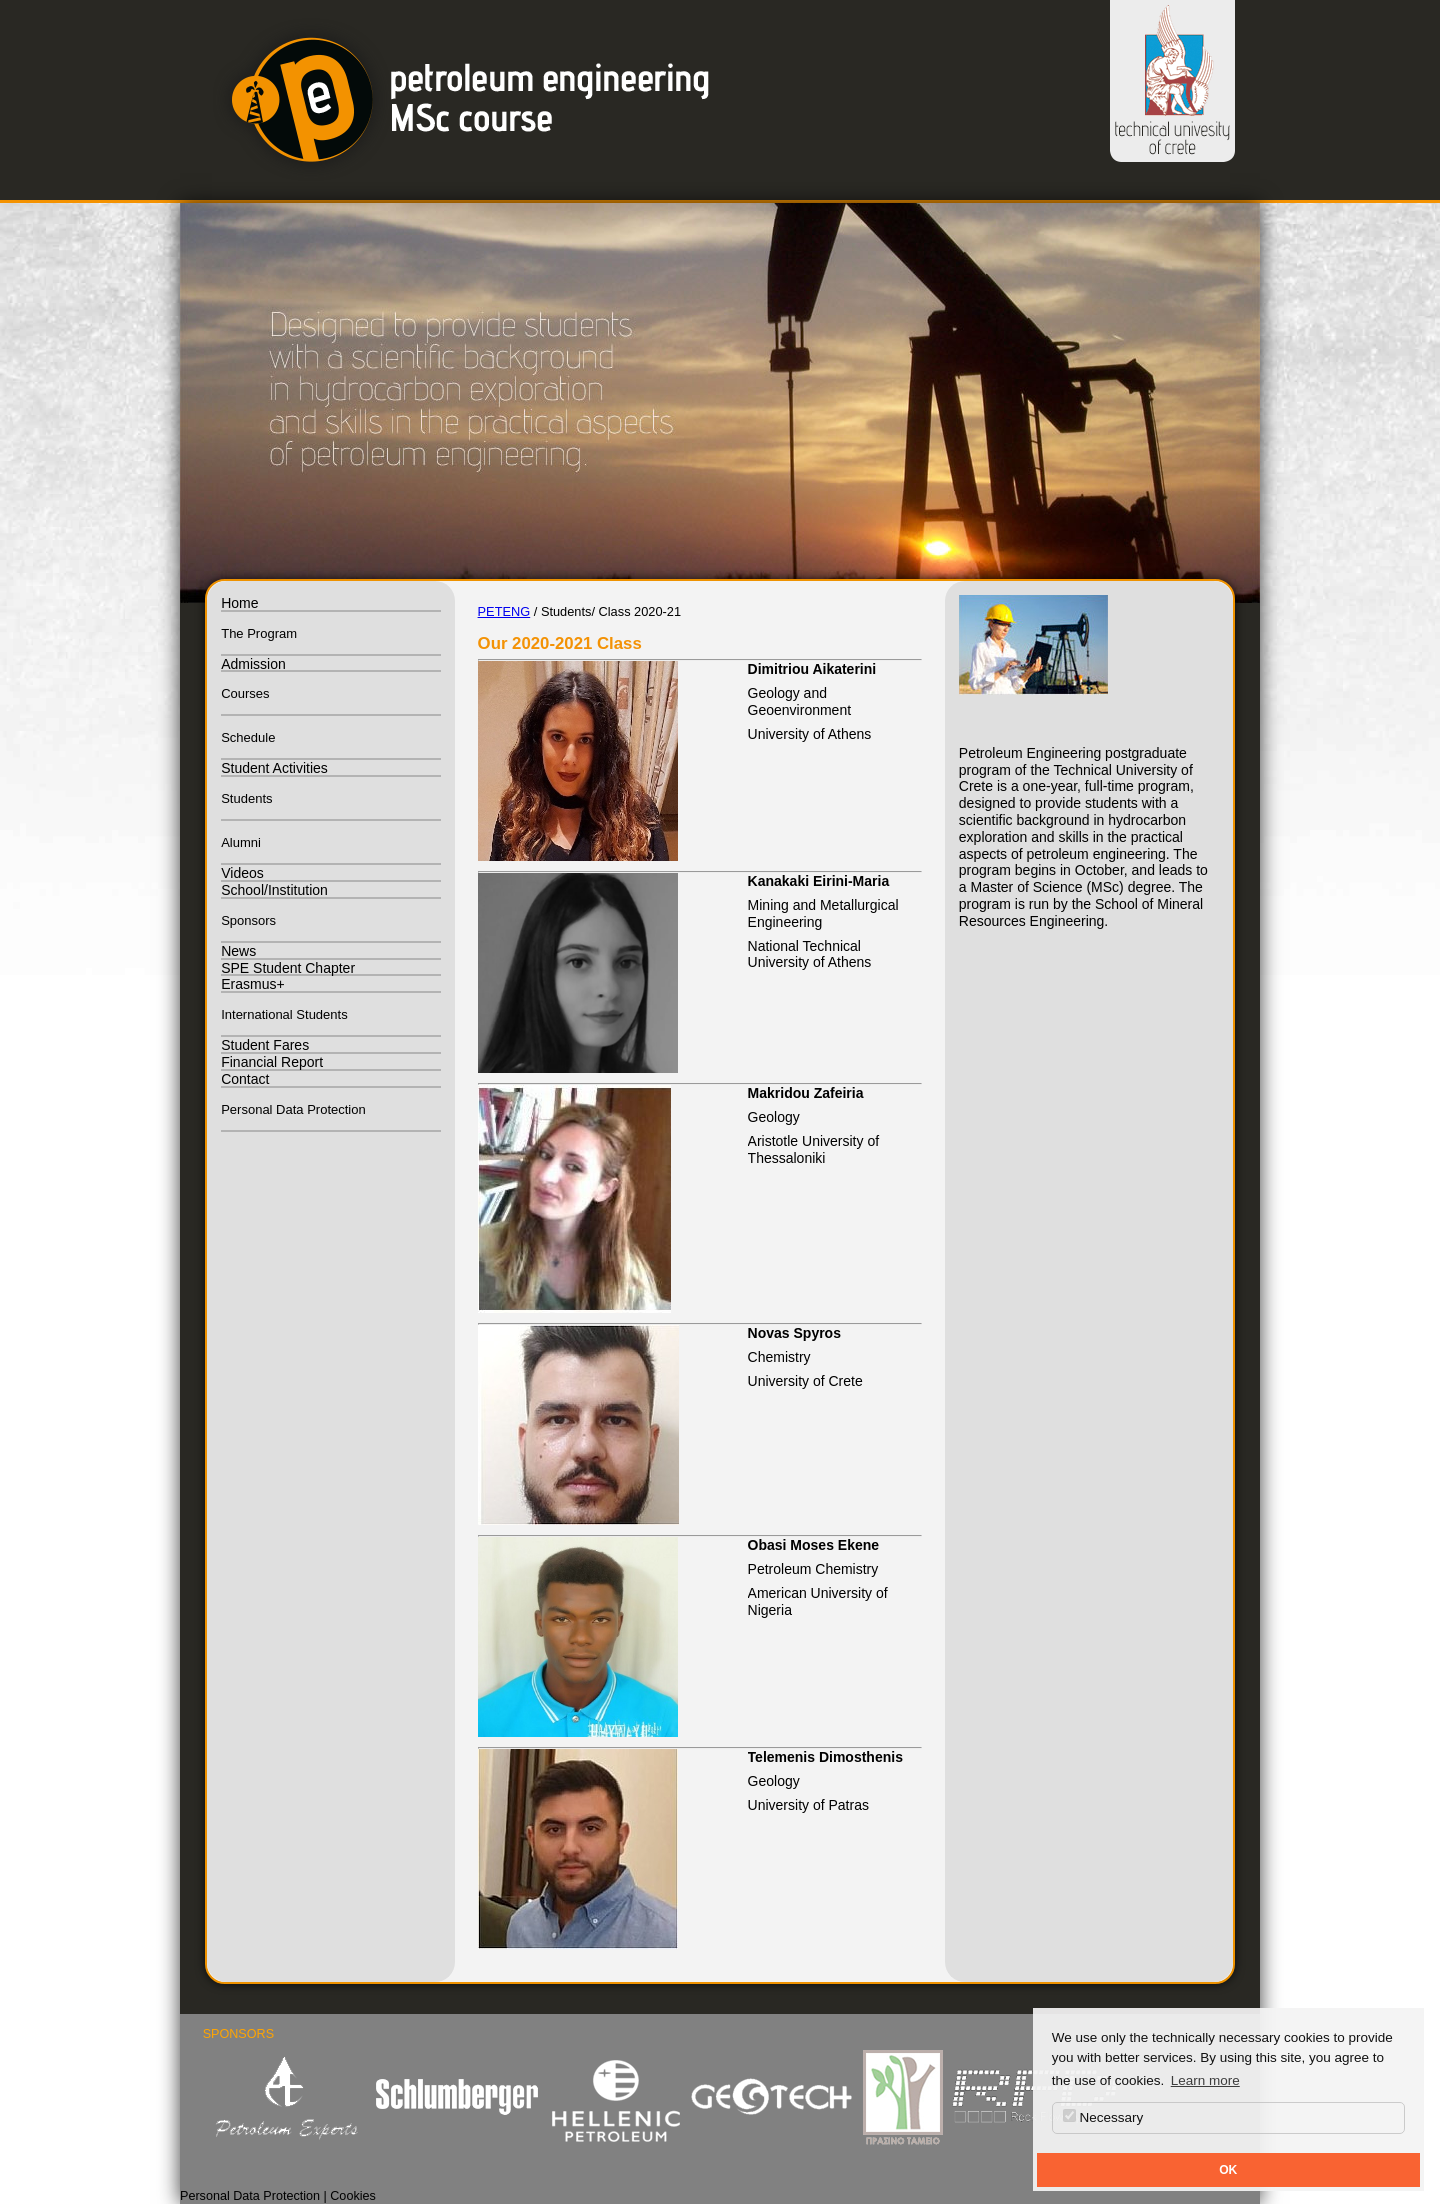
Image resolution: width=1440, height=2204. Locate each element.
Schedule (248, 737)
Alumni (241, 842)
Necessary (1103, 2117)
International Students (284, 1014)
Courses (245, 693)
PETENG (504, 611)
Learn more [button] (1205, 2080)
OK (1228, 2170)
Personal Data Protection (293, 1109)
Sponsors (248, 920)
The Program (259, 633)
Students (246, 798)
